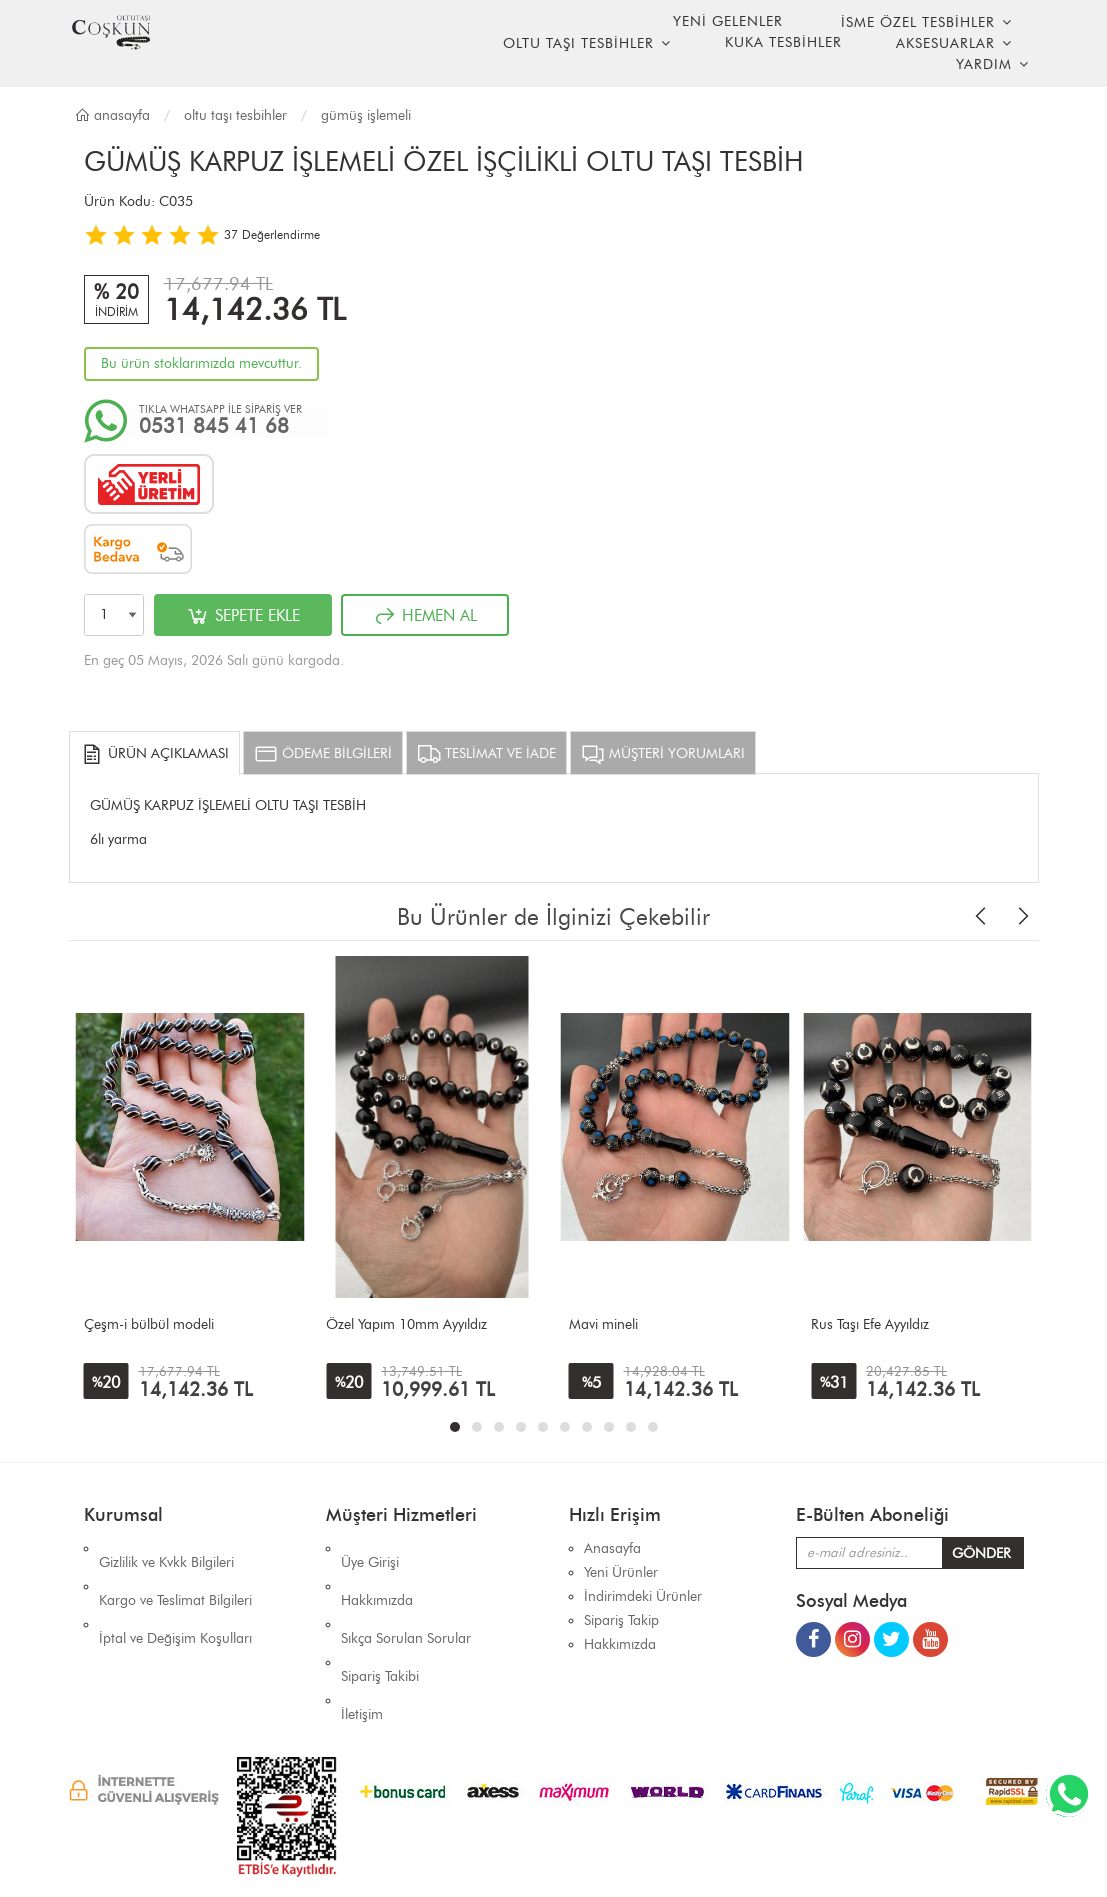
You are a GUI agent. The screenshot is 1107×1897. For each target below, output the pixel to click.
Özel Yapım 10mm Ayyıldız (406, 1324)
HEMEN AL (425, 616)
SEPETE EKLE (243, 616)
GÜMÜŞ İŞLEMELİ (366, 115)
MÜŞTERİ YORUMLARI (663, 754)
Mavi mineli (603, 1324)
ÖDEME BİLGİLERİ (323, 754)
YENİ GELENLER (728, 21)
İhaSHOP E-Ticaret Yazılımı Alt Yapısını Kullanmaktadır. (674, 1846)
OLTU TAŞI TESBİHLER (578, 43)
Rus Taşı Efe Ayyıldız (870, 1324)
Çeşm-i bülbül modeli (149, 1324)
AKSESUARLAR (945, 43)
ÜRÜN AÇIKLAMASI (154, 754)
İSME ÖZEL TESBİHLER (918, 22)
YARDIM (984, 64)
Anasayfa (112, 115)
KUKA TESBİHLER (783, 42)
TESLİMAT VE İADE (486, 754)
